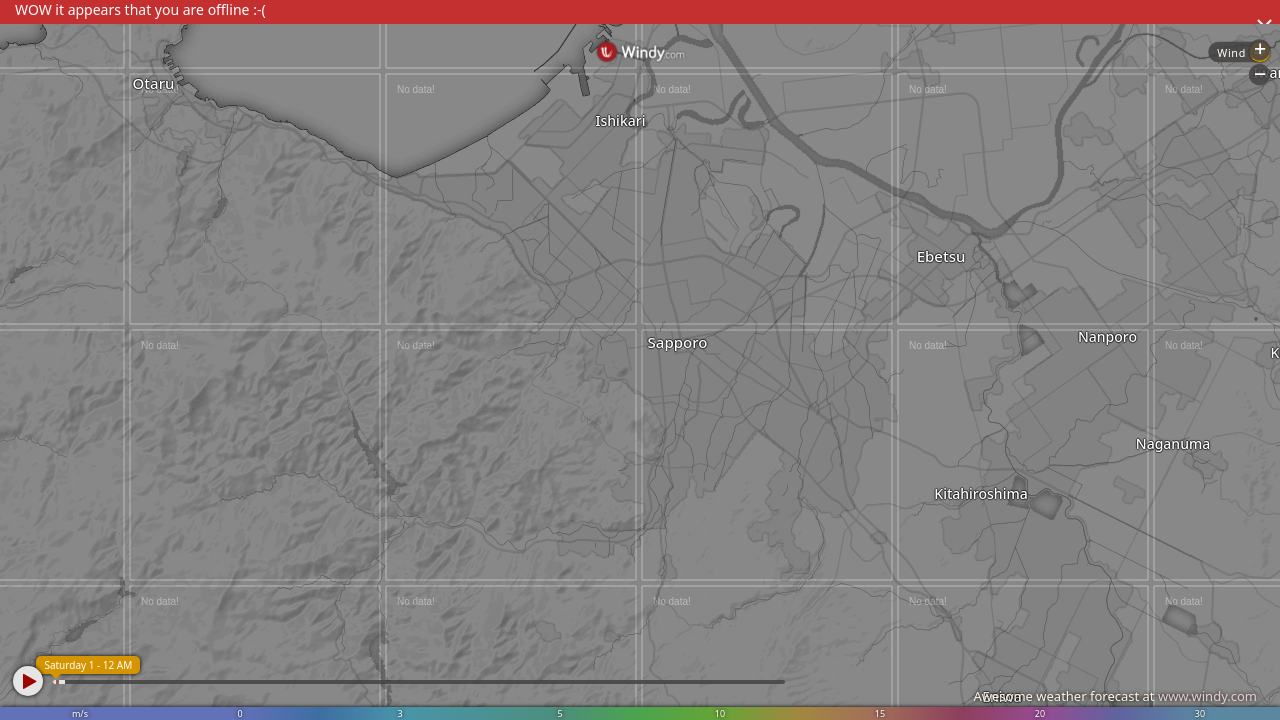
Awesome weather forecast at (1115, 696)
